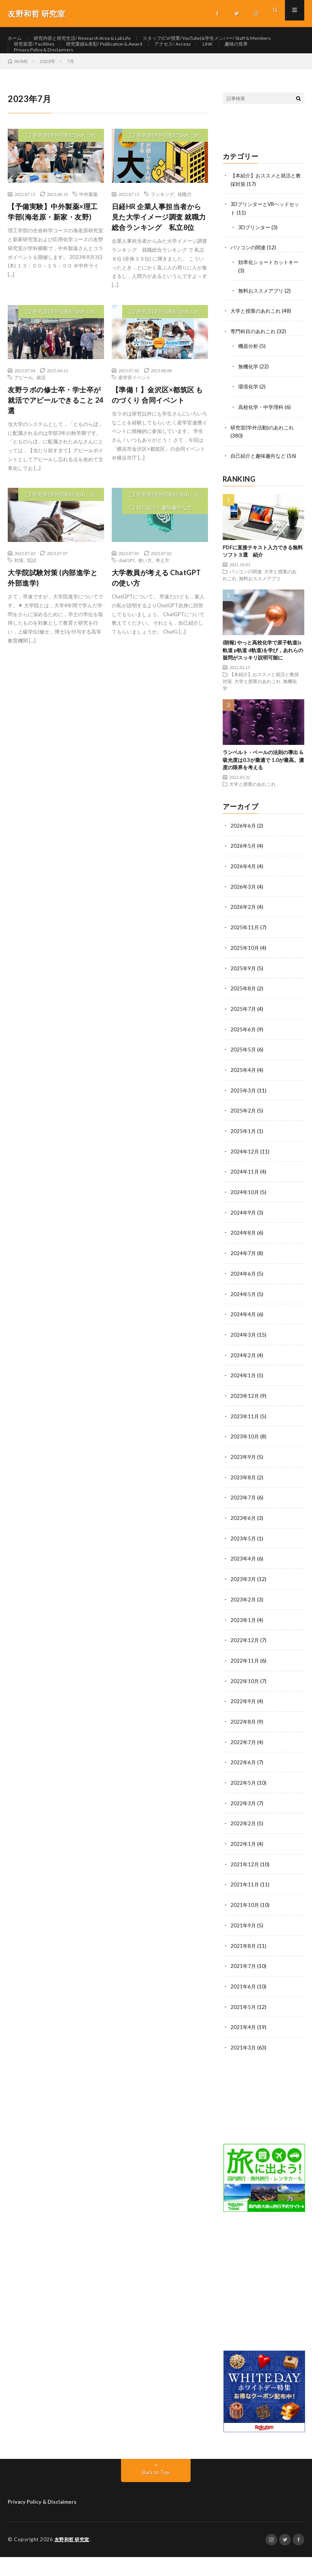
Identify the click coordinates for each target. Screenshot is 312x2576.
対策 (19, 600)
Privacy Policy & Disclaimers (47, 81)
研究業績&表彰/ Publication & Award (58, 67)
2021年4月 (243, 2046)
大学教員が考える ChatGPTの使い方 (156, 617)
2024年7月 (243, 1282)
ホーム (16, 38)
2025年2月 (243, 1142)
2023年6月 (243, 1544)
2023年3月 (243, 1604)
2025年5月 (243, 1081)
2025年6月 (243, 1061)
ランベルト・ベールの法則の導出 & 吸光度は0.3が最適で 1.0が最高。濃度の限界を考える (263, 795)
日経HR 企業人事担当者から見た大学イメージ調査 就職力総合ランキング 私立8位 (159, 256)
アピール (23, 416)
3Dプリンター (255, 265)
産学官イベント (134, 416)
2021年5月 (243, 2026)
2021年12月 (245, 1886)
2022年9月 (243, 1725)
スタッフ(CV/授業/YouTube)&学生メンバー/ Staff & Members (88, 52)
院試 (31, 600)
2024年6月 (243, 1303)
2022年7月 (243, 1765)
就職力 (184, 234)
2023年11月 (245, 1443)
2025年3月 (243, 1122)
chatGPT (126, 600)
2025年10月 (245, 981)
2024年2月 (243, 1383)
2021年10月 (245, 1926)
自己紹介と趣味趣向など (164, 547)
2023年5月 (243, 1564)
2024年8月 (243, 1262)
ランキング (162, 234)
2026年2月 (243, 941)
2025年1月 (243, 1162)
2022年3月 (243, 1825)
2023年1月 (243, 1644)
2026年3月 (243, 921)
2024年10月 (245, 1222)
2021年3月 (243, 2066)
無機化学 (249, 403)
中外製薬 (88, 234)
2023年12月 (245, 1423)
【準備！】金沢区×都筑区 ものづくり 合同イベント (157, 434)
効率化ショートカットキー (270, 300)
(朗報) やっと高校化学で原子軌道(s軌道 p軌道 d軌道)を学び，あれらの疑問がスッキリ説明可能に (263, 685)
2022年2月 (243, 1845)
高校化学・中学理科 (262, 443)
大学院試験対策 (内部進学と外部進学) (52, 617)
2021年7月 (243, 1986)
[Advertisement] (263, 2306)
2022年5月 (243, 1805)
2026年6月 (243, 860)
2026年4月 (243, 901)
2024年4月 (243, 1343)
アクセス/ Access (135, 67)
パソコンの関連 (249, 286)
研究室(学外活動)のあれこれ (64, 175)
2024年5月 (243, 1323)
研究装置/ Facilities (198, 52)
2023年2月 (243, 1624)
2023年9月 (243, 1484)
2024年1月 (243, 1403)
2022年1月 (243, 1865)
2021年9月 (243, 1946)
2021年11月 (245, 1906)
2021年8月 (243, 1966)
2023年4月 (243, 1584)
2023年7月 (243, 1524)
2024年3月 (243, 1363)
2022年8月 (243, 1745)
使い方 (145, 600)
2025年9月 (243, 1001)
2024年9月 (243, 1242)
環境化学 (249, 423)
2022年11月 (245, 1685)
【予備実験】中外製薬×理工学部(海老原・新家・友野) (53, 251)
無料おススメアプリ (262, 328)
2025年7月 (243, 1041)
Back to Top (156, 2491)
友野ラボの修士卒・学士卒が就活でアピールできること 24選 (55, 439)
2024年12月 (245, 1182)
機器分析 (249, 383)
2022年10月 (245, 1705)
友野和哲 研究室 (73, 2559)
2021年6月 (243, 2006)
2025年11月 (245, 961)
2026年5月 (243, 880)
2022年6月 (243, 1785)
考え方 (162, 600)
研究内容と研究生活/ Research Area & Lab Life (92, 38)
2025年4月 (243, 1102)
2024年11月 (245, 1202)
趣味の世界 (206, 67)
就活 (41, 416)
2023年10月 (245, 1463)
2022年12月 (245, 1664)
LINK (175, 67)
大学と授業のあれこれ (257, 348)
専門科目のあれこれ (254, 368)
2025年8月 (243, 1021)
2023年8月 (243, 1504)
